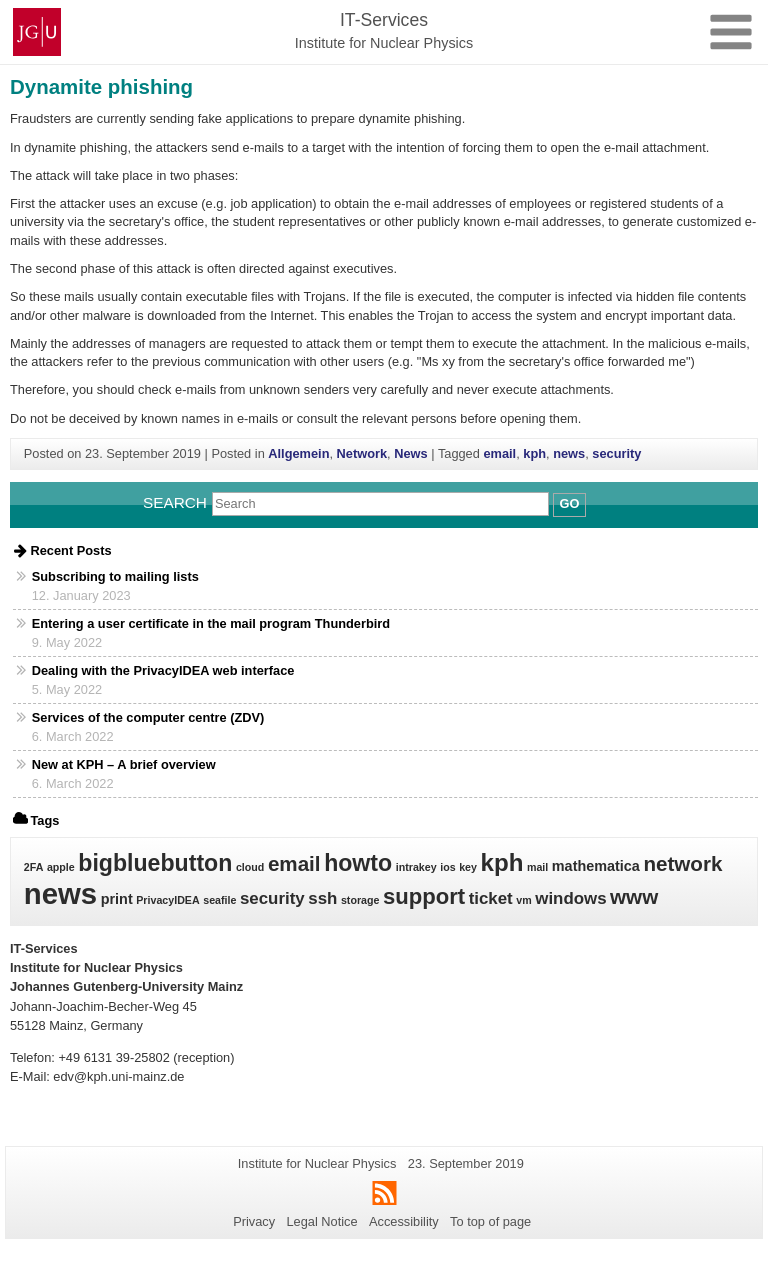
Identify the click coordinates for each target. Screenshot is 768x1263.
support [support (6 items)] (424, 896)
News (410, 453)
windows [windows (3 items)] (570, 898)
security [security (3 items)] (272, 898)
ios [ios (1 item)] (447, 867)
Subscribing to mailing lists (115, 576)
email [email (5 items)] (294, 863)
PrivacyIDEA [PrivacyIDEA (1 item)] (167, 900)
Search (175, 502)
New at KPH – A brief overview (124, 764)
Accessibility (404, 1221)
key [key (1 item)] (468, 867)
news (569, 453)
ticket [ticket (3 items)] (491, 898)
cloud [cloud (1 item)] (250, 867)
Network (362, 453)
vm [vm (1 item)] (523, 900)
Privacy (254, 1221)
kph (534, 453)
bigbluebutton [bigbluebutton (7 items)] (155, 863)
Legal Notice (321, 1221)
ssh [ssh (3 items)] (322, 898)
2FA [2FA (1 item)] (34, 867)
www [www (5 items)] (634, 896)
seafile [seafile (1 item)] (219, 900)
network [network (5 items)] (682, 863)
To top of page (490, 1221)
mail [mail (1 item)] (537, 867)
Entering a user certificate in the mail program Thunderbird (211, 623)
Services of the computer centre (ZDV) (148, 717)
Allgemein (298, 453)
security (616, 453)
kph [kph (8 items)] (501, 862)
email (499, 453)
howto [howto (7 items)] (358, 863)
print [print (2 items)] (117, 899)
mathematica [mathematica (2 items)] (596, 866)
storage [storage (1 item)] (360, 900)
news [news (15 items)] (60, 893)
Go (570, 503)
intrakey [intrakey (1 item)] (416, 867)
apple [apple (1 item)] (61, 867)
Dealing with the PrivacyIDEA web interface (163, 670)
